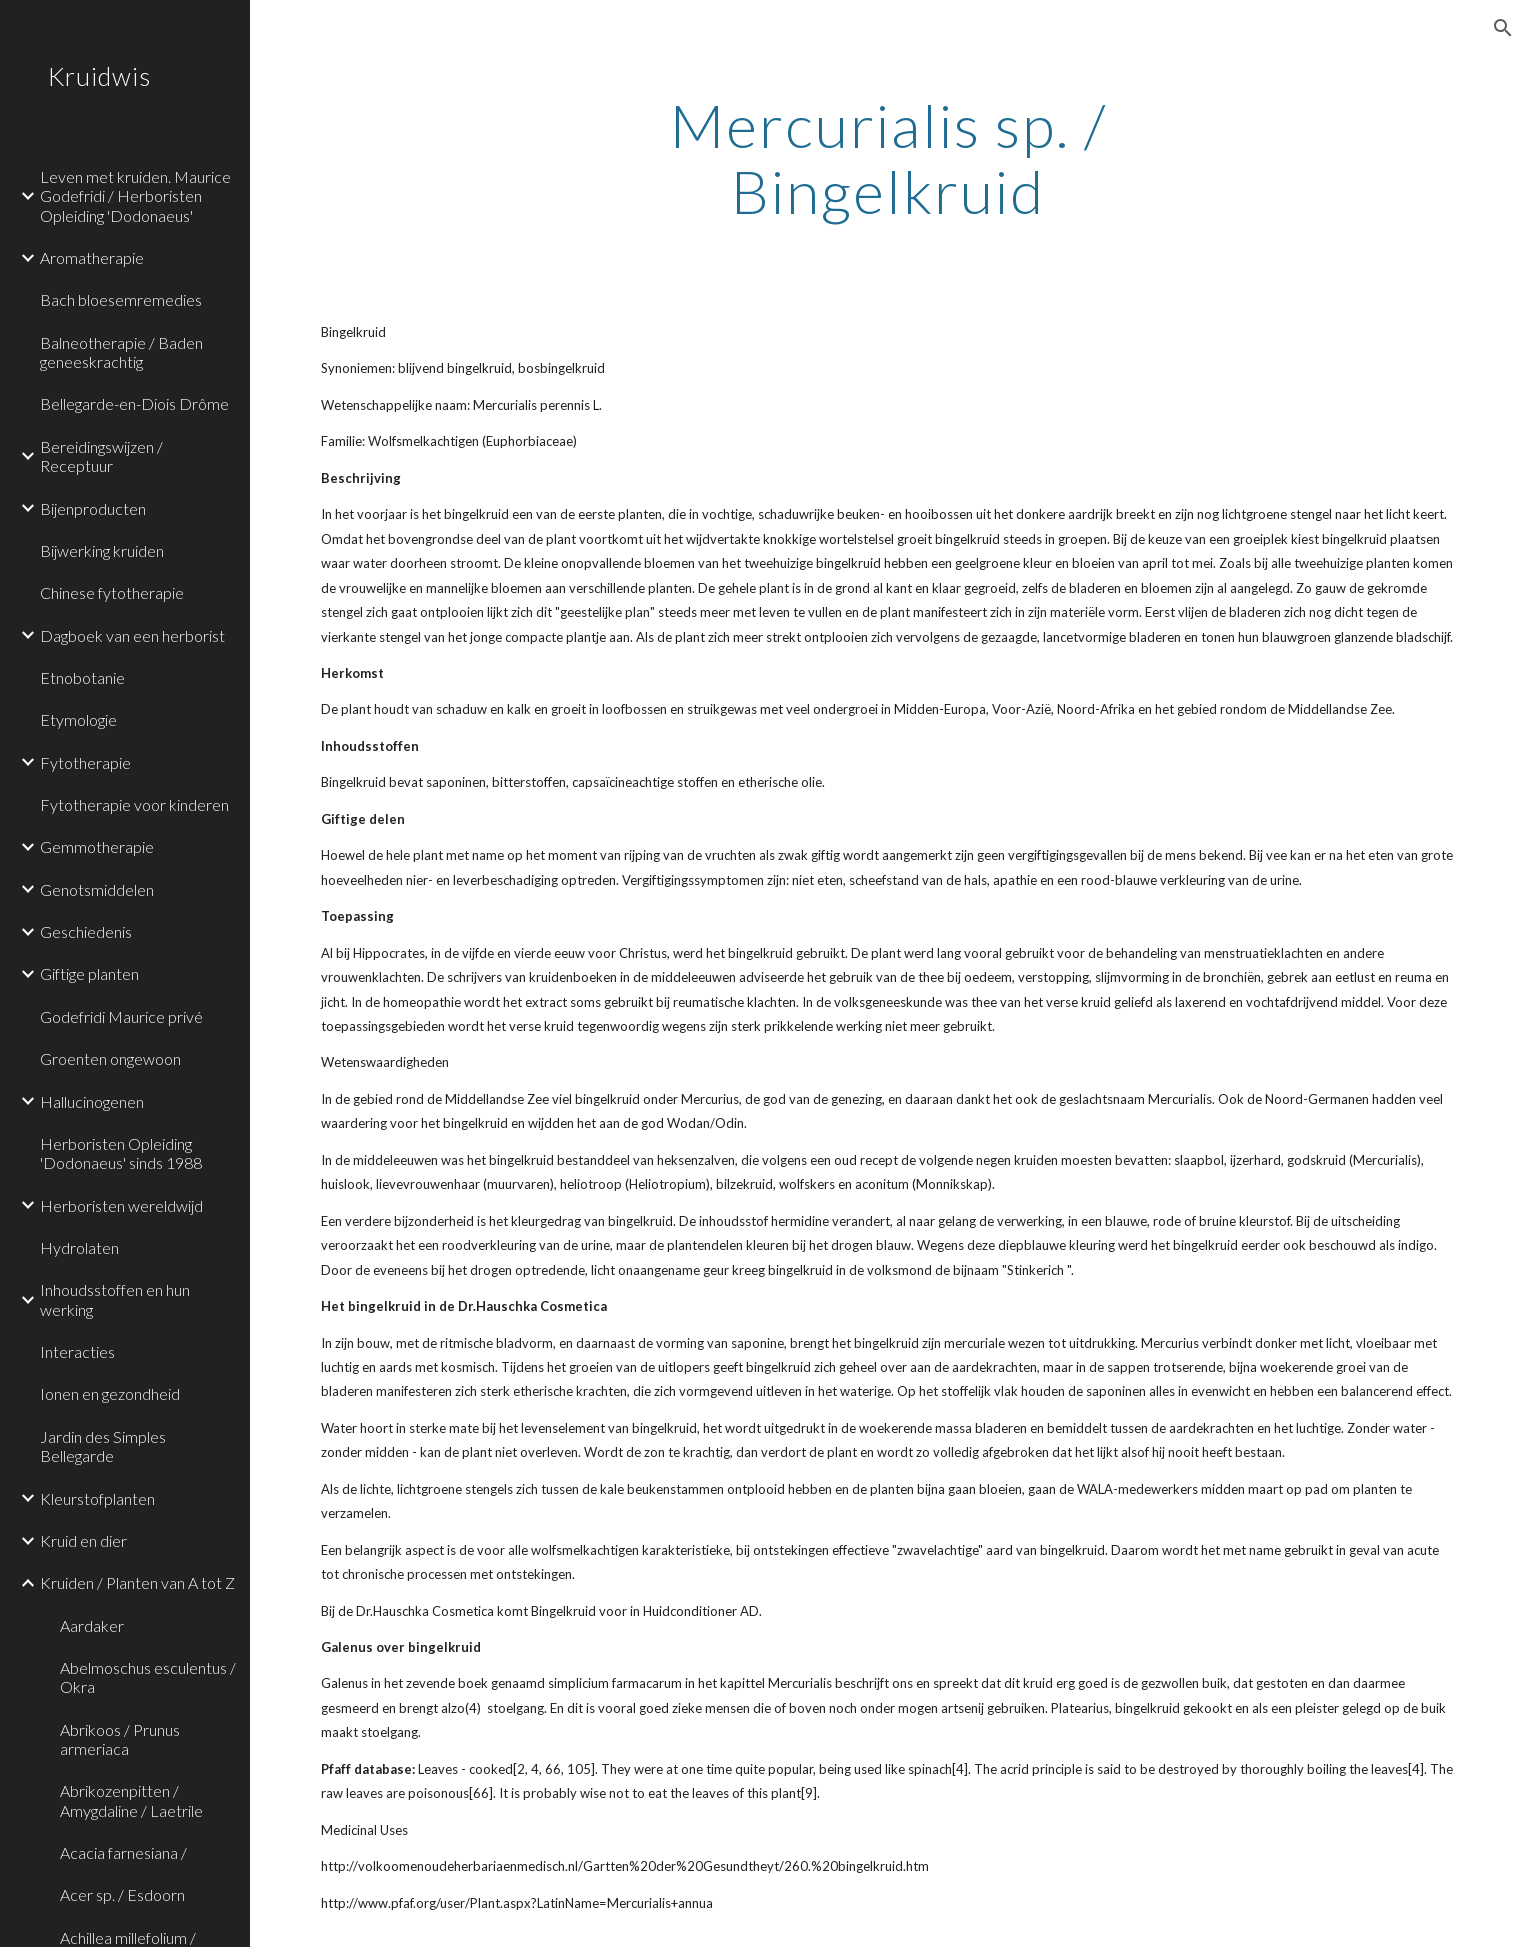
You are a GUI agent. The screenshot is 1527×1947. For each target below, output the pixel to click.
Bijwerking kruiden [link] (102, 550)
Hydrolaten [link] (79, 1247)
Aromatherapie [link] (92, 257)
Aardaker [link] (92, 1625)
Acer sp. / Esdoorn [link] (122, 1894)
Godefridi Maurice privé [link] (121, 1016)
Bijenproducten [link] (93, 508)
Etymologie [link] (78, 719)
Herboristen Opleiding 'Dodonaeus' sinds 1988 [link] (121, 1153)
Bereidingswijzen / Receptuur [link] (101, 456)
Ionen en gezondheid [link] (110, 1393)
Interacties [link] (77, 1351)
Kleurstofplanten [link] (97, 1498)
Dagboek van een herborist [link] (132, 635)
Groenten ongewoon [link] (110, 1058)
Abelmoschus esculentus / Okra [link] (148, 1677)
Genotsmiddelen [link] (97, 889)
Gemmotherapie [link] (97, 846)
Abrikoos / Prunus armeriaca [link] (120, 1739)
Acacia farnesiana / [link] (123, 1852)
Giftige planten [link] (89, 973)
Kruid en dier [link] (83, 1540)
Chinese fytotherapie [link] (112, 592)
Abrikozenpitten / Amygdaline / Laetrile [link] (131, 1800)
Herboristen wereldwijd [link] (121, 1205)
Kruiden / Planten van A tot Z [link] (137, 1582)
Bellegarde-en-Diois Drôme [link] (134, 403)
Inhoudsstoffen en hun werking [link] (115, 1299)
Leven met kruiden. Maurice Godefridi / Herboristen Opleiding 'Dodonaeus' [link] (135, 196)
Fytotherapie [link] (85, 762)
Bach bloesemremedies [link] (121, 299)
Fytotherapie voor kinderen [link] (134, 804)
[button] (1503, 28)
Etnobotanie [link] (82, 677)
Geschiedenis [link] (86, 931)
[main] (889, 158)
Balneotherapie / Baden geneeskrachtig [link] (121, 352)
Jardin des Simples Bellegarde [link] (103, 1446)
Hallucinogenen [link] (92, 1101)
